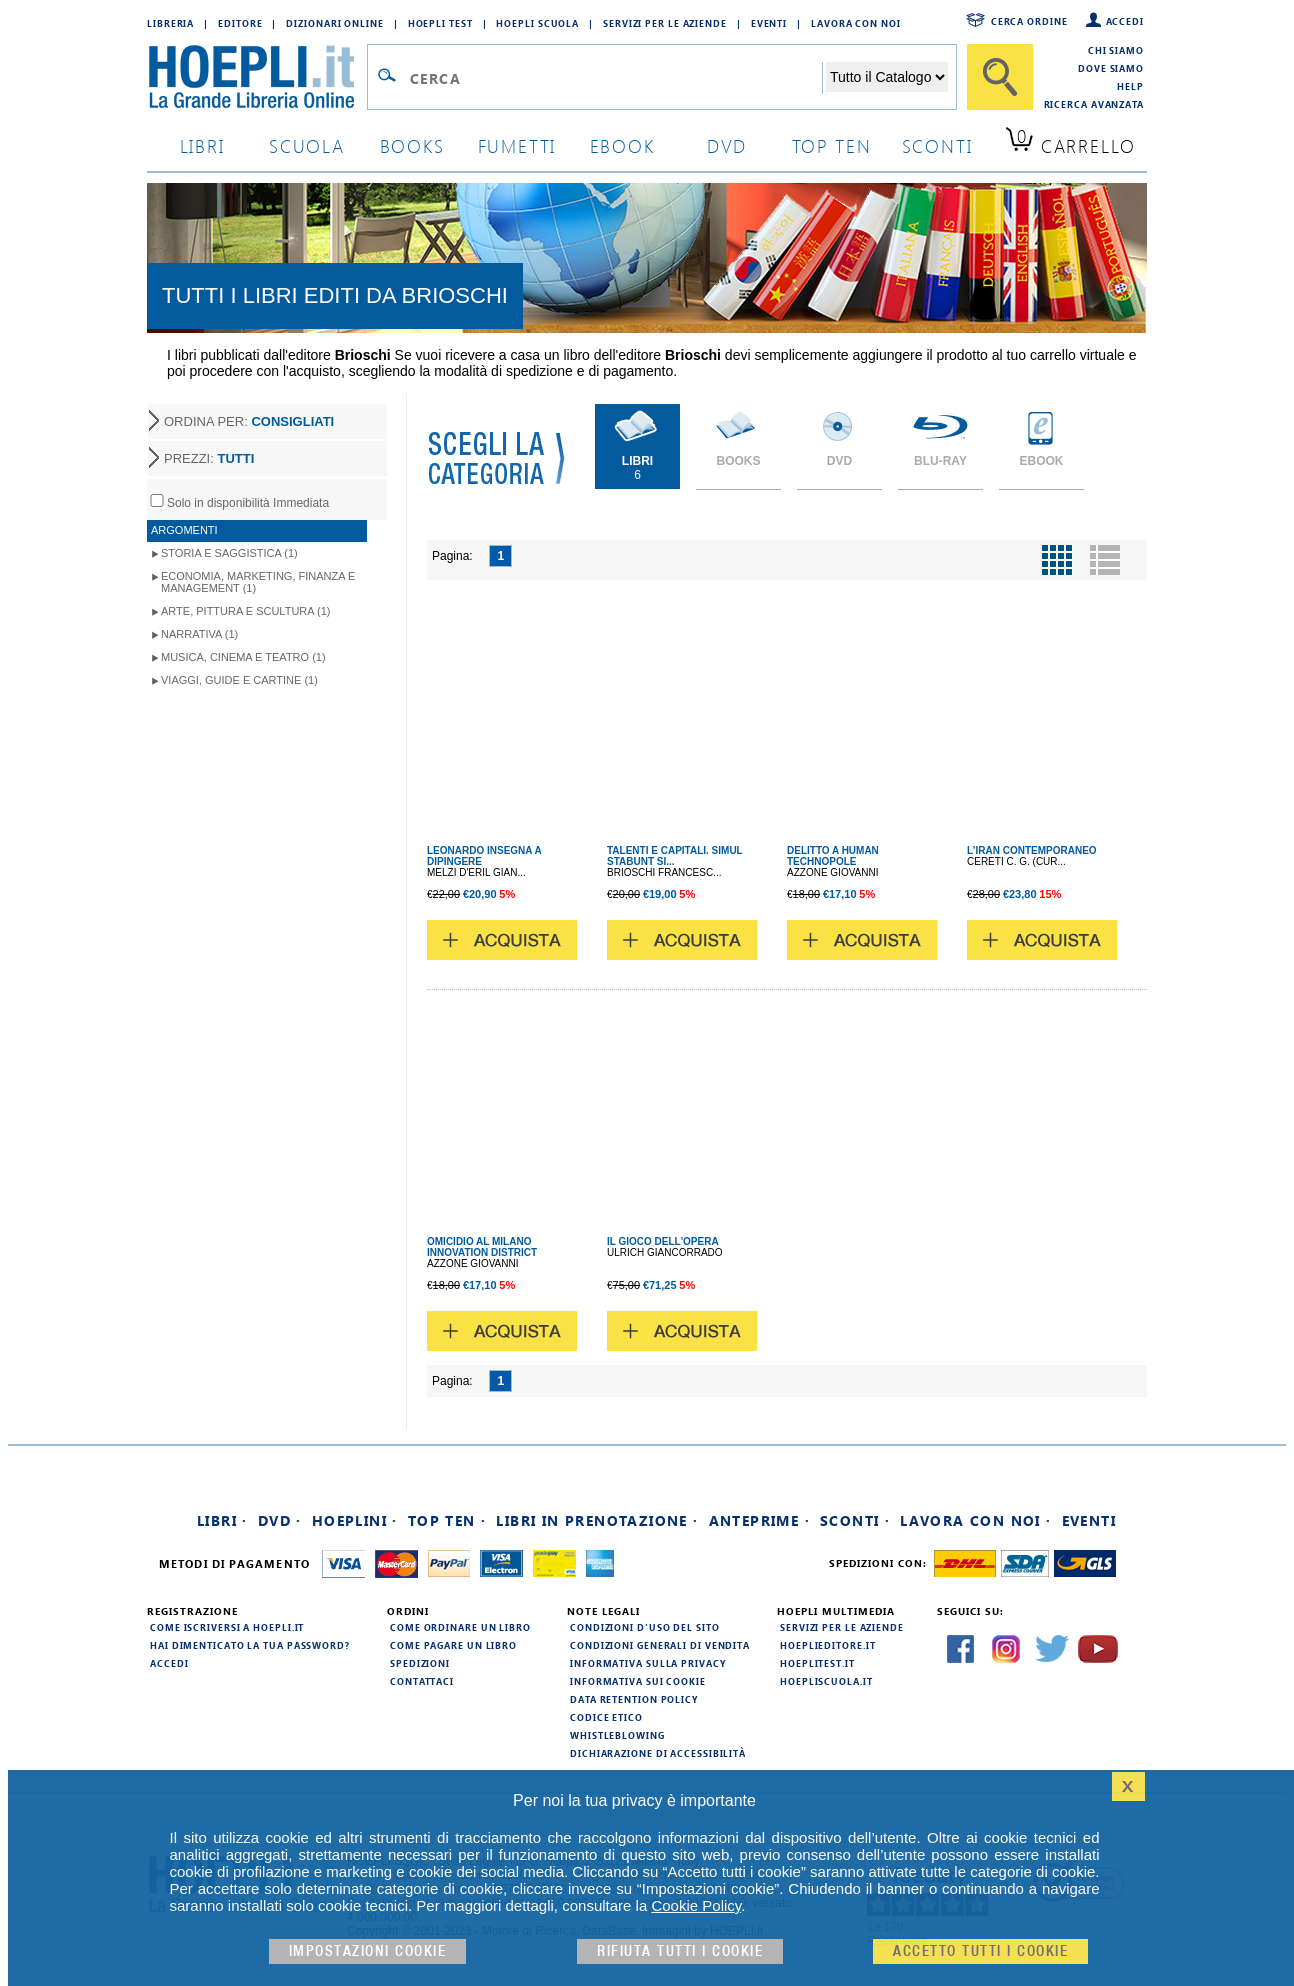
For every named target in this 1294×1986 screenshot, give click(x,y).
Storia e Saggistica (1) (229, 553)
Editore (240, 23)
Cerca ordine (1029, 21)
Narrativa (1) (199, 634)
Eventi (769, 23)
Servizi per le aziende (665, 23)
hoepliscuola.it (826, 1681)
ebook (622, 145)
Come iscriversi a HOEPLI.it (227, 1627)
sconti (937, 145)
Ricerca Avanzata (1094, 104)
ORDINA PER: (249, 421)
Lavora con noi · (975, 1520)
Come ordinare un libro (460, 1627)
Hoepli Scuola (537, 23)
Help (1130, 86)
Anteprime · (759, 1520)
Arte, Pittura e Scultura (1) (246, 611)
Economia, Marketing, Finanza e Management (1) (258, 582)
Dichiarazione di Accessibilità (658, 1753)
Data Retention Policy (634, 1699)
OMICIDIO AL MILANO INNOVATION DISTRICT (482, 1247)
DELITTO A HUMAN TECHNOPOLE (833, 856)
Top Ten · (447, 1520)
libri (202, 145)
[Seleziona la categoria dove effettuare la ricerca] (887, 77)
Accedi (1125, 21)
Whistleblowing (617, 1735)
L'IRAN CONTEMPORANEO (1032, 850)
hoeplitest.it (817, 1663)
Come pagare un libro (453, 1645)
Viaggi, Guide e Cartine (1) (239, 680)
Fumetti (517, 145)
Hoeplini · (355, 1520)
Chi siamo (1116, 50)
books (412, 145)
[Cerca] (1000, 77)
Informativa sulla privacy (648, 1663)
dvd (727, 145)
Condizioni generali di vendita (660, 1645)
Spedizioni (420, 1663)
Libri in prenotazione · (597, 1520)
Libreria (170, 23)
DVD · (280, 1520)
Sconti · (855, 1520)
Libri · (222, 1520)
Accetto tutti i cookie (980, 1951)
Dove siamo (1111, 68)
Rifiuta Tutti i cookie (680, 1951)
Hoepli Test (440, 23)
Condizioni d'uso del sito (645, 1627)
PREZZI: (209, 458)
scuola (307, 145)
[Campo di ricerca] (615, 78)
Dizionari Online (334, 23)
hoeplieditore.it (827, 1645)
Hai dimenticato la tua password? (250, 1645)
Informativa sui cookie (638, 1681)
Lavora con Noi (856, 23)
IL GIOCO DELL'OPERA (663, 1241)
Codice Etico (606, 1717)
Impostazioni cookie (368, 1951)
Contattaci (422, 1681)
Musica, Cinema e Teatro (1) (243, 657)
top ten (832, 145)
